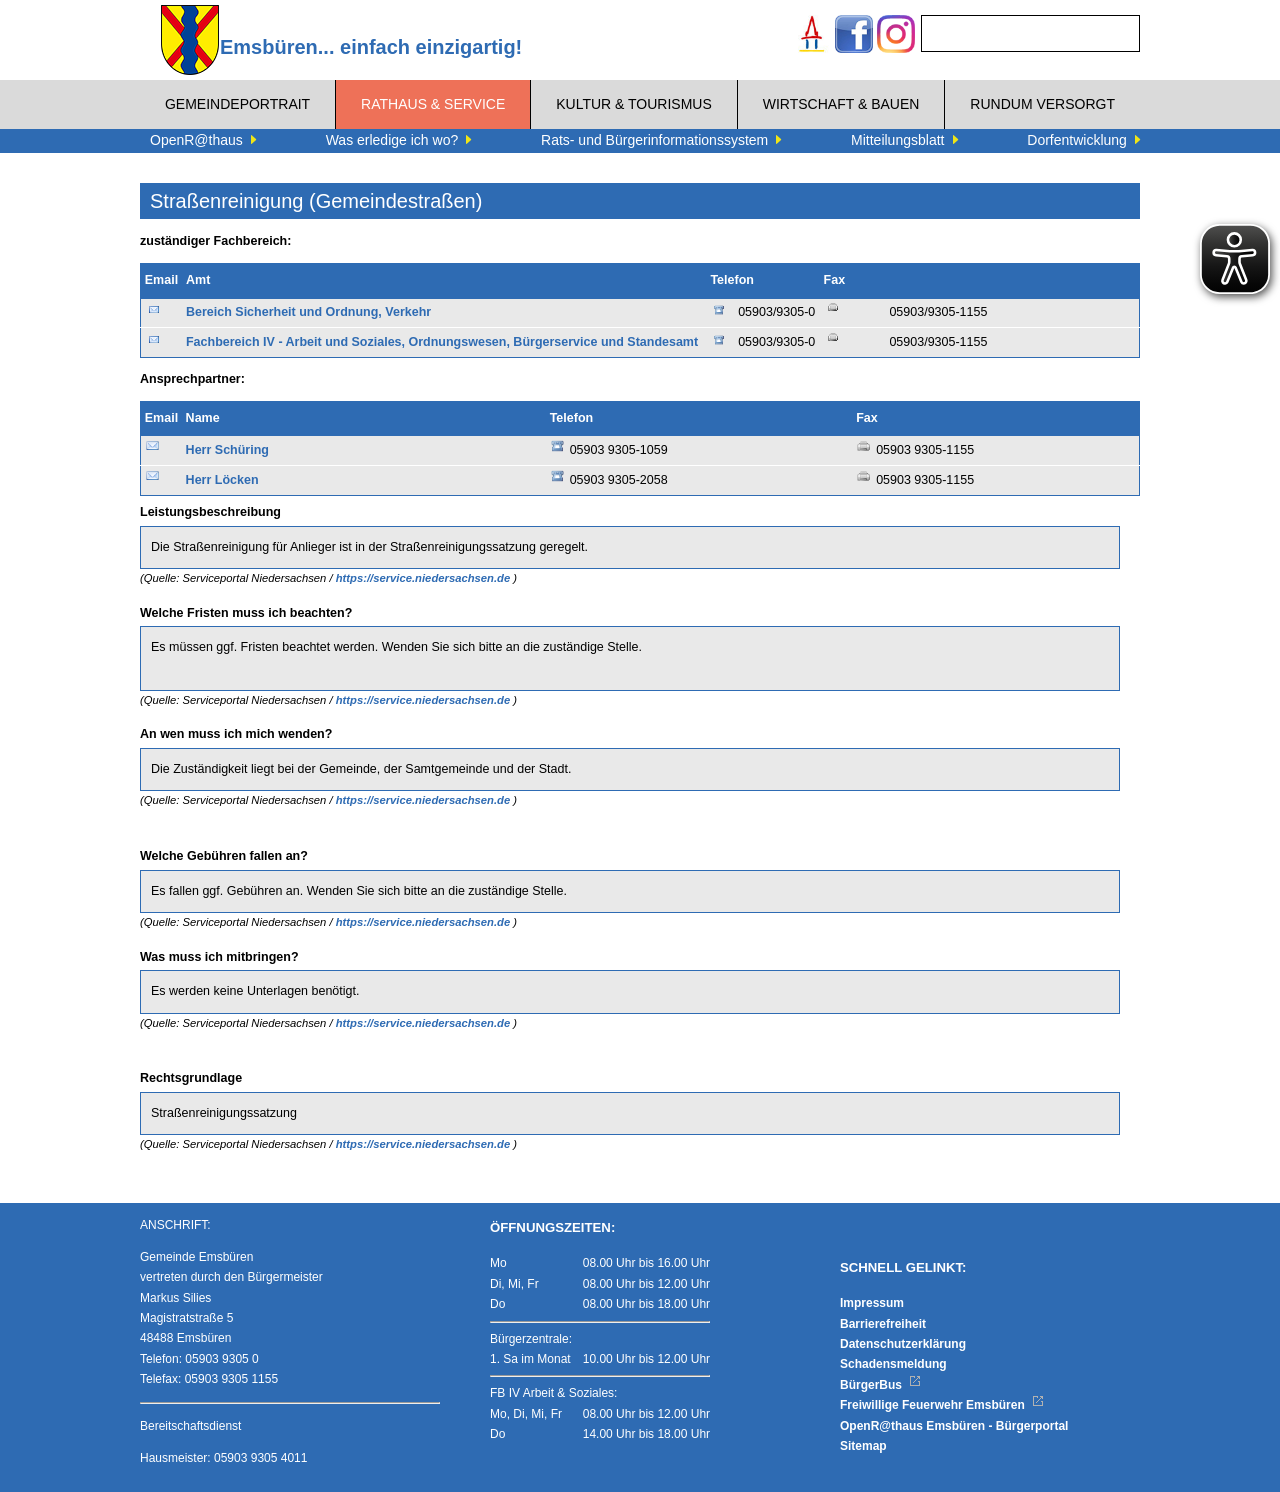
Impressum (872, 1303)
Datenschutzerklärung (903, 1344)
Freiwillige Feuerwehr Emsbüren (942, 1405)
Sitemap (863, 1446)
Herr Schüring (227, 450)
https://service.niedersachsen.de (425, 578)
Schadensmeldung (893, 1364)
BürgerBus (880, 1385)
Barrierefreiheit (883, 1324)
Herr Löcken (222, 480)
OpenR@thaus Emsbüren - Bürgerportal (954, 1426)
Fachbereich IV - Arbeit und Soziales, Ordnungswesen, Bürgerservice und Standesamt (442, 342)
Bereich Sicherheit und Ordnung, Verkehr (308, 312)
